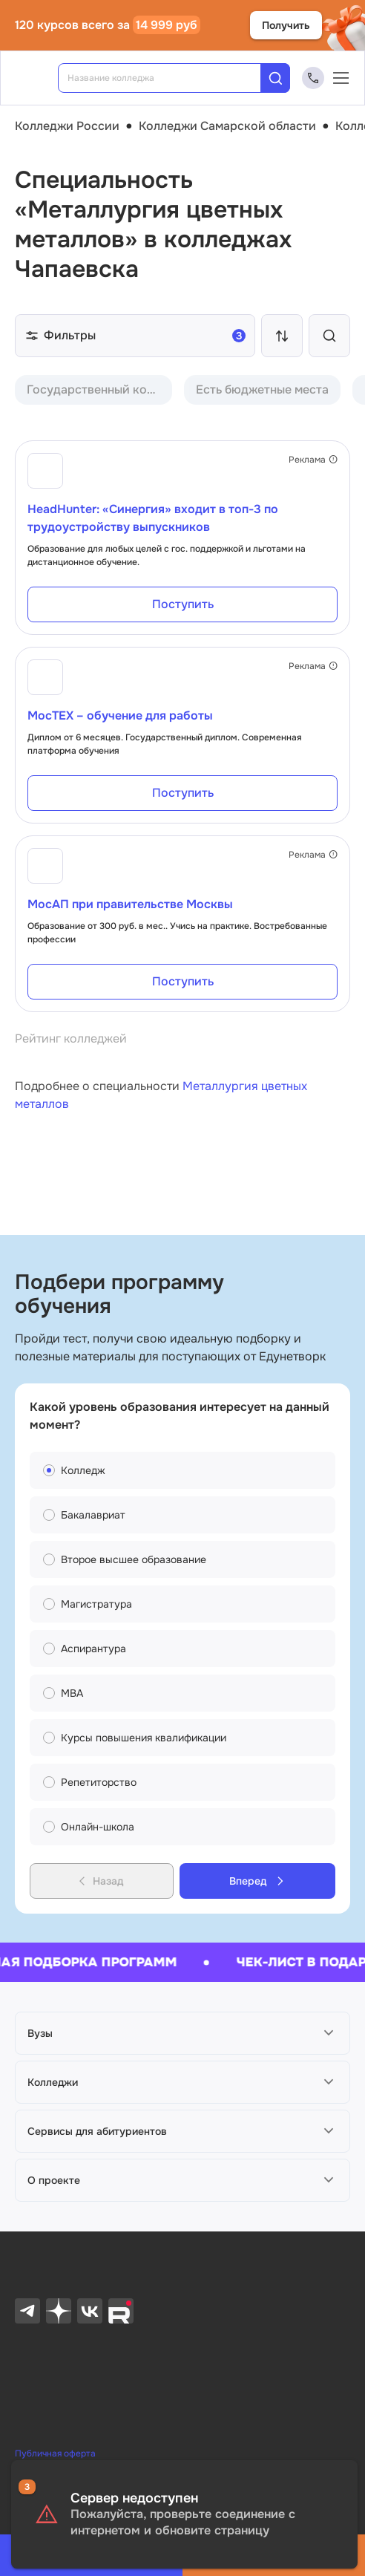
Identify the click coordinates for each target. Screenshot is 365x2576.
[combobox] (170, 78)
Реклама (313, 460)
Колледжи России (67, 126)
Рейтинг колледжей (71, 1038)
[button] (182, 2033)
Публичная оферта (55, 2453)
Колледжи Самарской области (227, 126)
